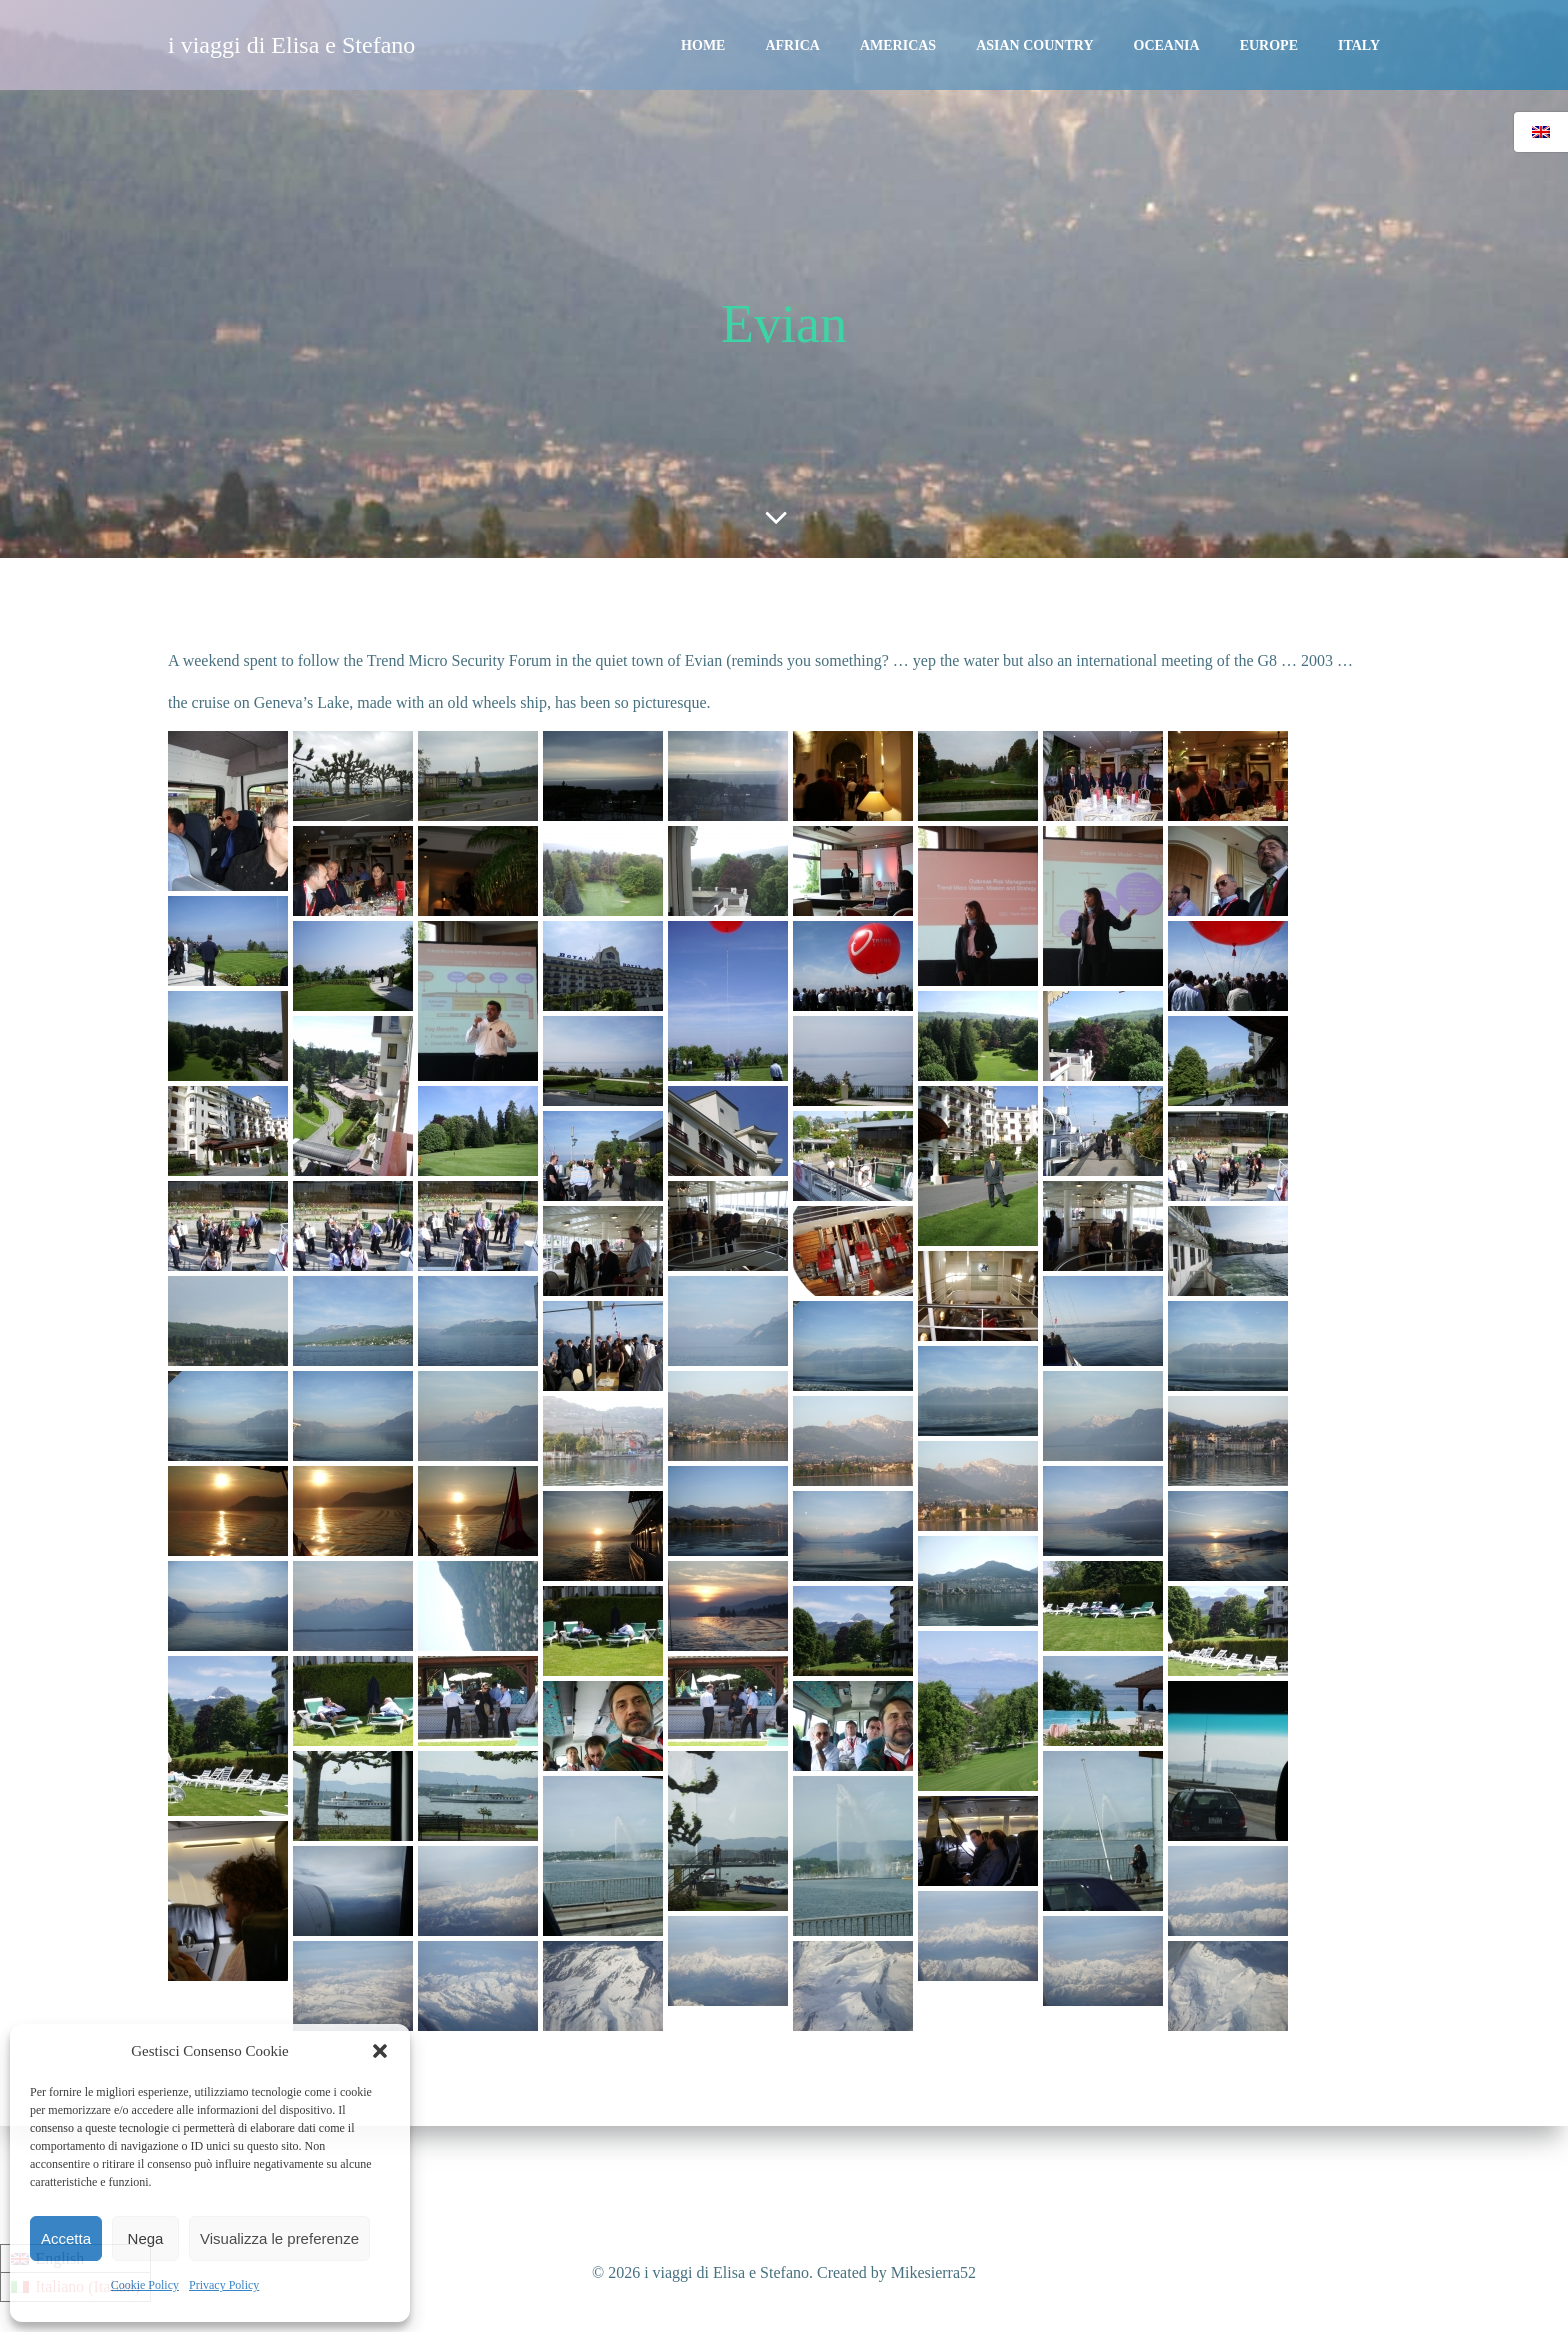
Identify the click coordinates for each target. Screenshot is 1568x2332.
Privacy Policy (224, 2285)
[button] (380, 2051)
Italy (1359, 45)
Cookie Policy (145, 2285)
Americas (898, 45)
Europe (1269, 45)
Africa (792, 45)
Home (703, 45)
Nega (146, 2238)
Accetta (66, 2238)
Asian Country (1034, 45)
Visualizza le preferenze (279, 2238)
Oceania (1167, 45)
